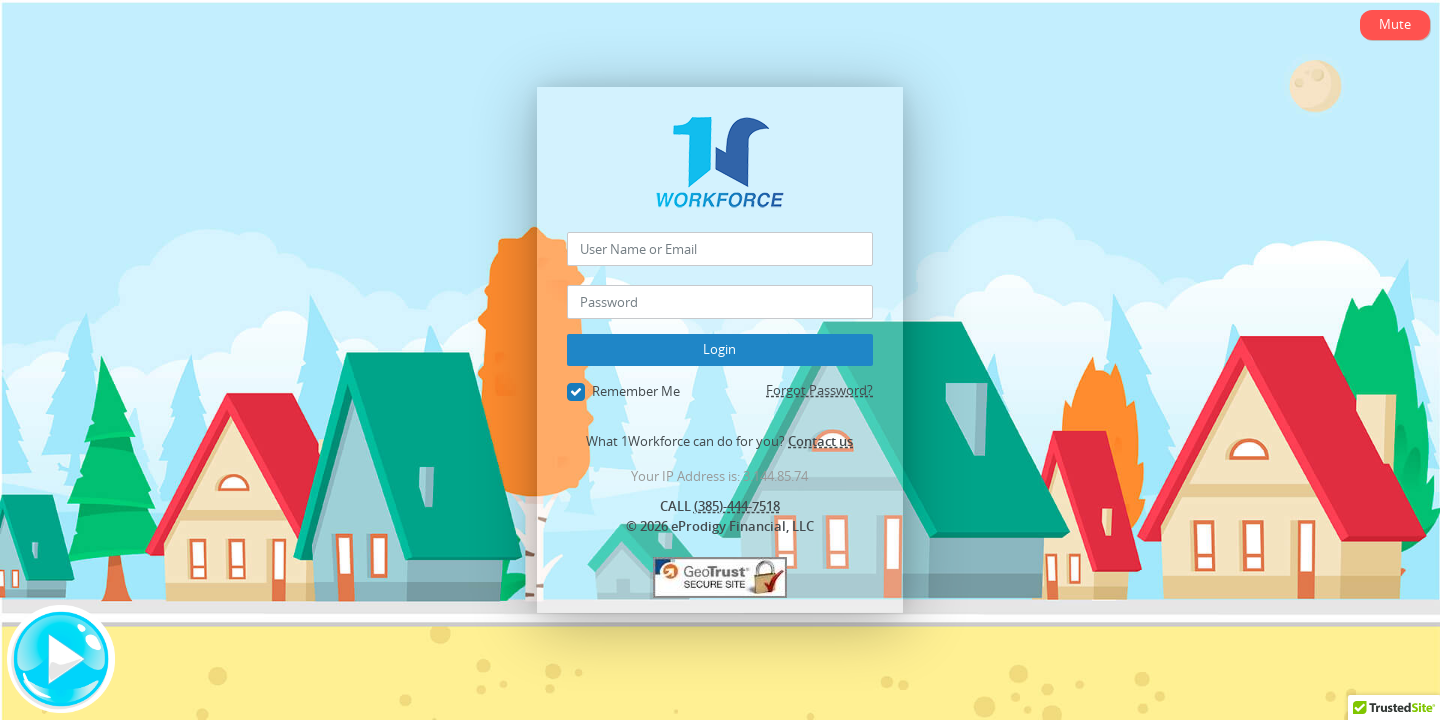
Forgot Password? (819, 390)
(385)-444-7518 (737, 506)
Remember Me (623, 392)
